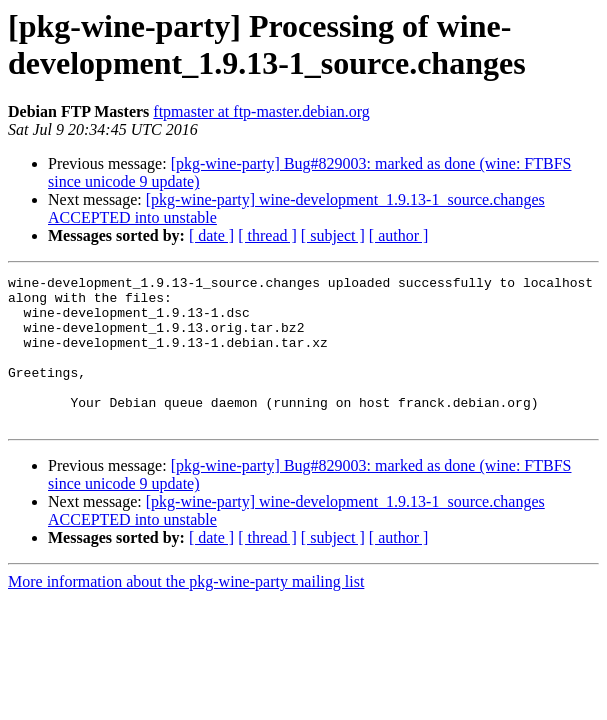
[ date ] (211, 235)
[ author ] (399, 235)
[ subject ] (333, 235)
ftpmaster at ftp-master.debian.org (261, 111)
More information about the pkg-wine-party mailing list (186, 611)
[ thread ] (267, 235)
